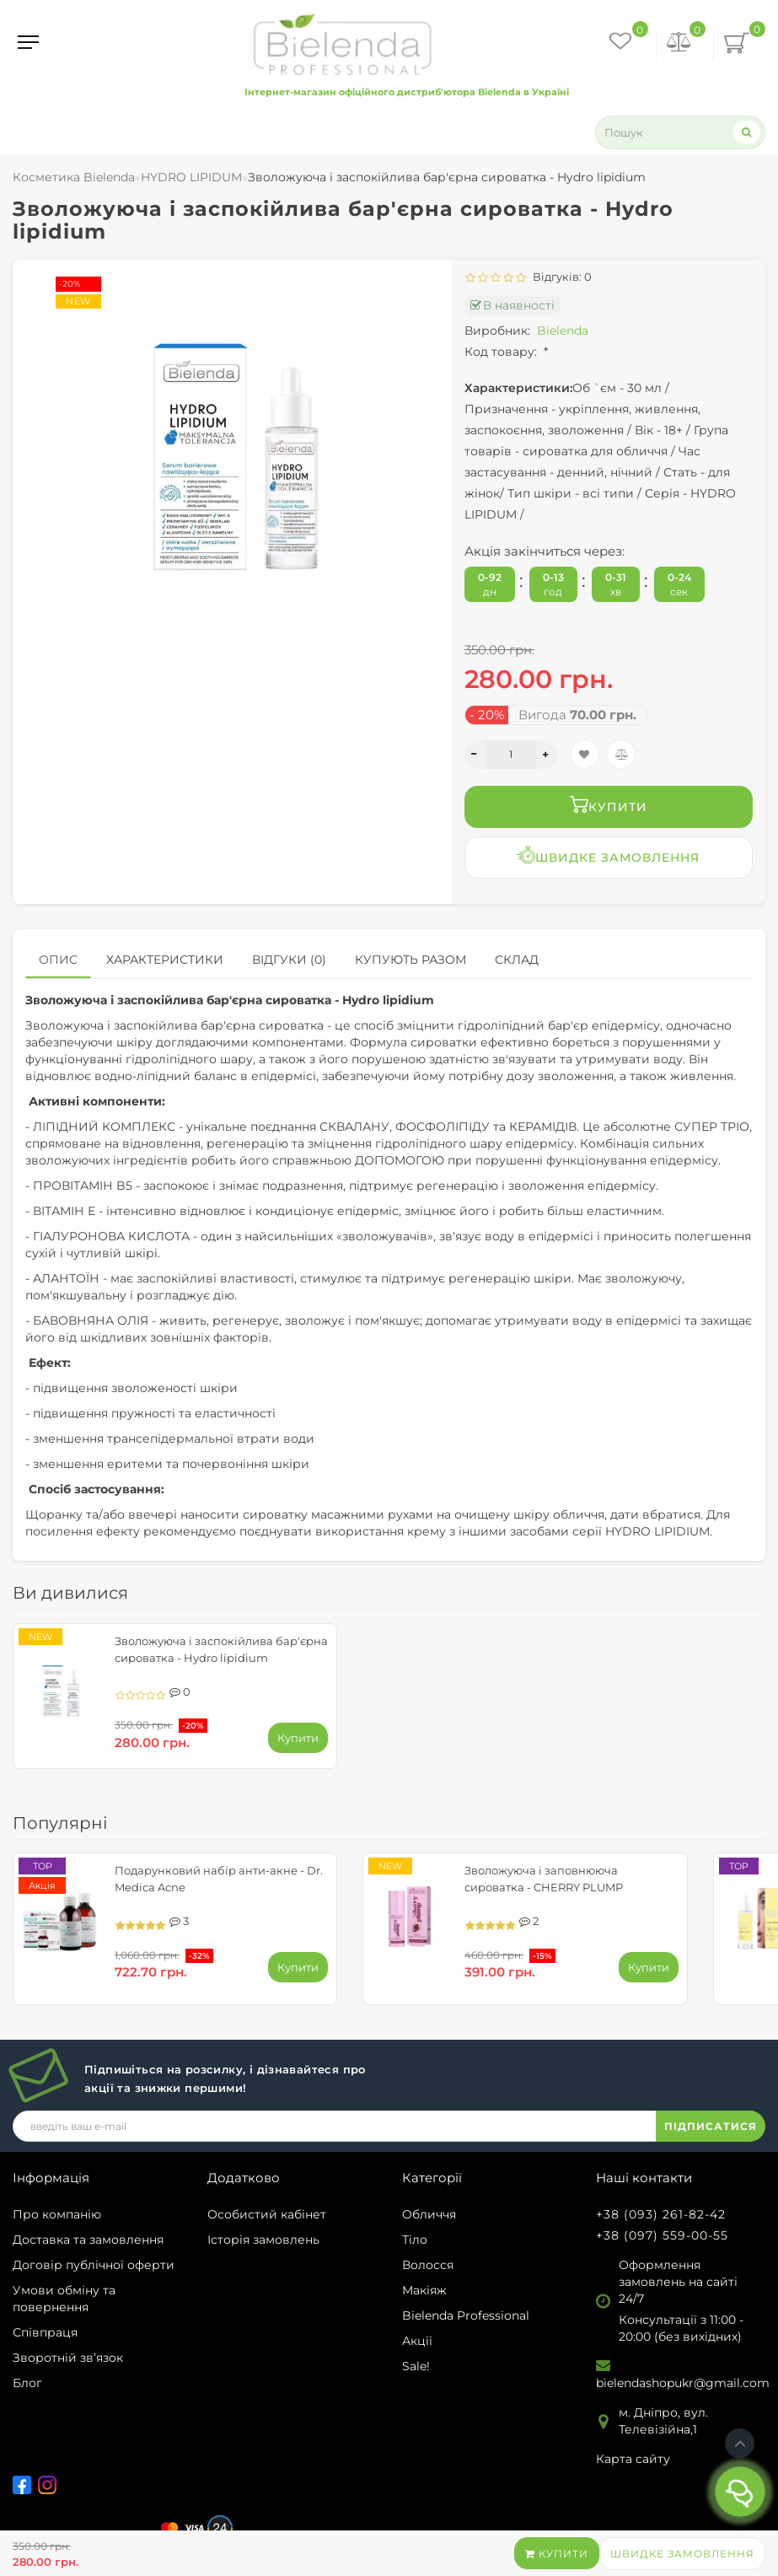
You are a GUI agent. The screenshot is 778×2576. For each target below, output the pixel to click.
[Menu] (28, 42)
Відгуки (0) (289, 959)
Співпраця (45, 2332)
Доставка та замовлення (88, 2239)
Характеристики (164, 959)
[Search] (746, 132)
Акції (417, 2340)
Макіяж (424, 2290)
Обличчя (429, 2214)
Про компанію (57, 2214)
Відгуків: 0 (560, 276)
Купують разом (410, 959)
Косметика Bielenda (74, 177)
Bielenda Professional (465, 2315)
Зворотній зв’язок (68, 2357)
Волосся (427, 2264)
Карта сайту (633, 2458)
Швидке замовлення (682, 2553)
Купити (556, 2553)
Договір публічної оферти (93, 2264)
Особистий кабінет (266, 2214)
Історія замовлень (263, 2239)
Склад (517, 959)
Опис (58, 959)
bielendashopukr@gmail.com (683, 2382)
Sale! (416, 2366)
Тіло (414, 2239)
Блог (27, 2382)
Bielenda (562, 330)
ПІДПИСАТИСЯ (710, 2126)
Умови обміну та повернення (64, 2299)
